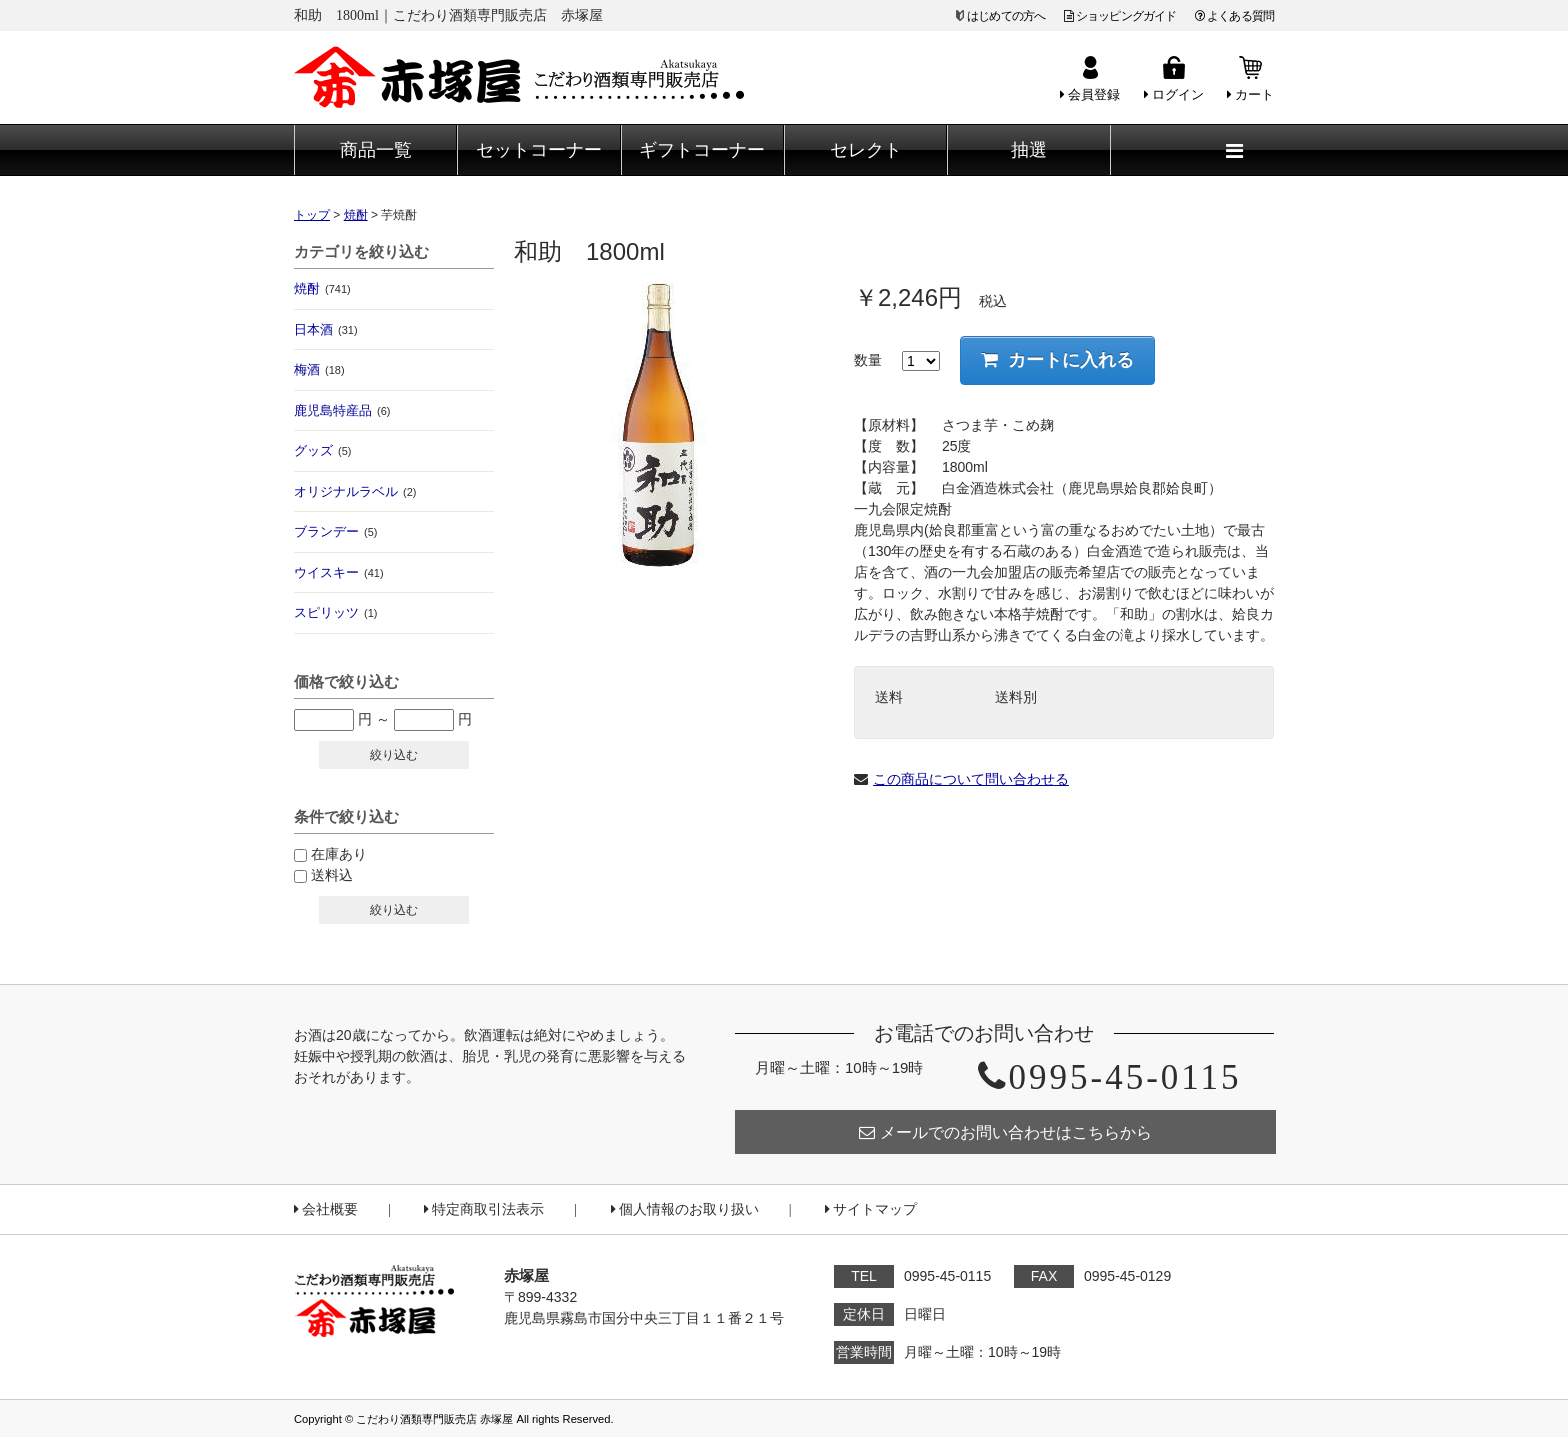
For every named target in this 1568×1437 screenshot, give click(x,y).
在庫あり (339, 854)
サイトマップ (871, 1209)
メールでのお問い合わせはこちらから (1005, 1132)
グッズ (322, 450)
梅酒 (319, 369)
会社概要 (326, 1209)
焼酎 (322, 288)
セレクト (866, 150)
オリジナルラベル (355, 491)
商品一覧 (376, 150)
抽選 (1029, 150)
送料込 (332, 875)
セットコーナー (539, 150)
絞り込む (394, 755)
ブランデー (335, 531)
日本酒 (326, 329)
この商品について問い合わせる (971, 779)
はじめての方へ (1006, 16)
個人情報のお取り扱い (685, 1209)
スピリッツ (335, 612)
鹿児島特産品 (342, 410)
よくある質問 (1234, 16)
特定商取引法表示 (484, 1209)
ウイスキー (339, 572)
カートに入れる (1057, 360)
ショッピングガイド (1120, 16)
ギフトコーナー (702, 150)
